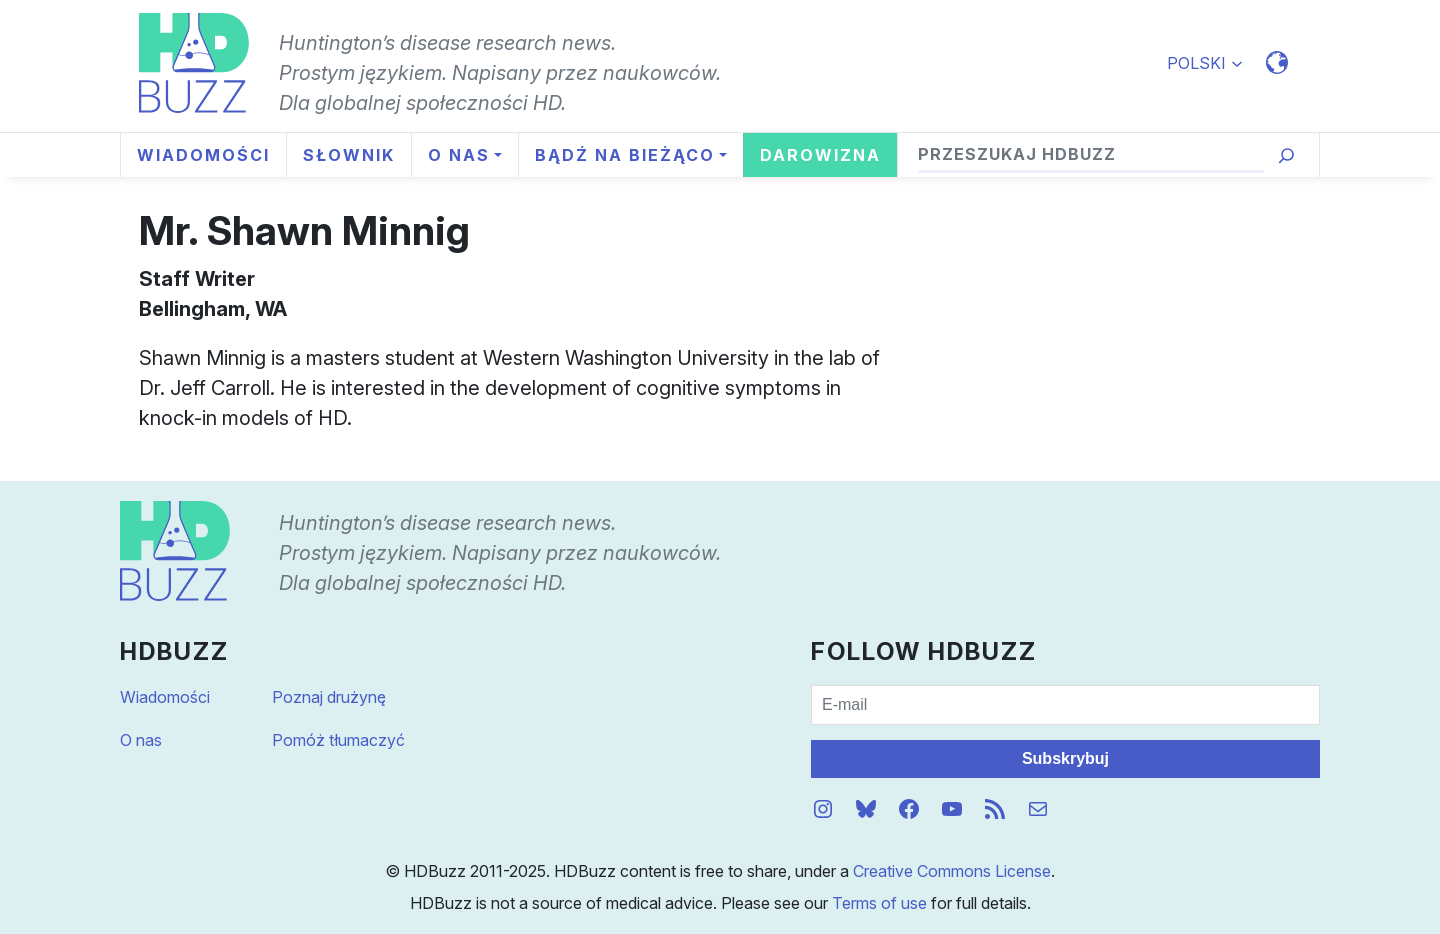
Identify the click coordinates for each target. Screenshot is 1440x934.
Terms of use (879, 903)
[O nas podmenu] (464, 155)
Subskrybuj (1065, 758)
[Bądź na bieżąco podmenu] (630, 155)
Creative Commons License (952, 871)
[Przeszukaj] (1286, 155)
